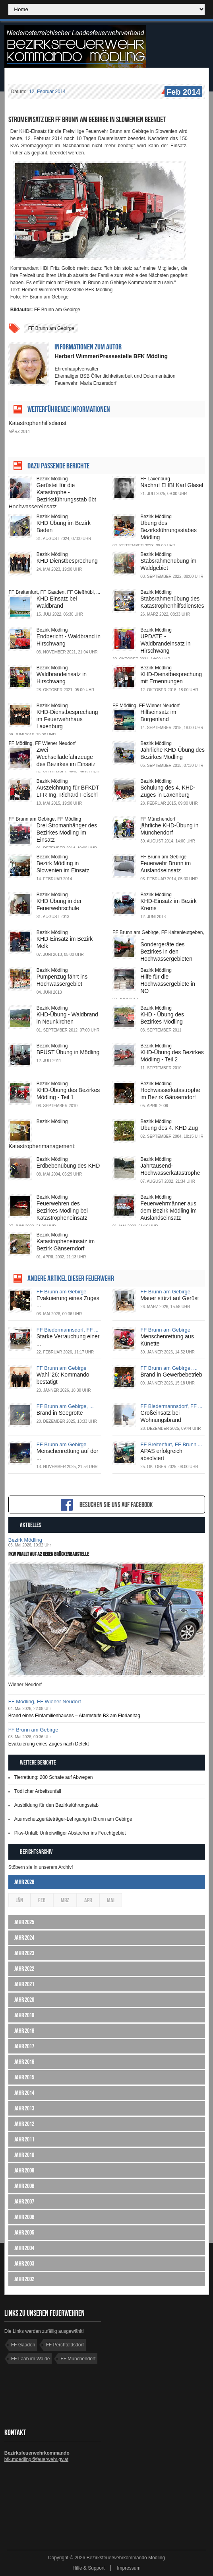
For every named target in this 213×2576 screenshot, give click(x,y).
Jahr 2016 (24, 2061)
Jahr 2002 (24, 2279)
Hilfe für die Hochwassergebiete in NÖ (167, 983)
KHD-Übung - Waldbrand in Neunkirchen (67, 1018)
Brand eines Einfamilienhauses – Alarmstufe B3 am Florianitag (74, 1715)
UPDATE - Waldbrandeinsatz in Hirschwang (165, 643)
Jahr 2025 (24, 1922)
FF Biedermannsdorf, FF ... (68, 1330)
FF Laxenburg (155, 479)
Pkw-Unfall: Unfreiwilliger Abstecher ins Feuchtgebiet (70, 1833)
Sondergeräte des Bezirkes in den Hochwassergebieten (166, 951)
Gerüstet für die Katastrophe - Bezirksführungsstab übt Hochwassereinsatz (52, 496)
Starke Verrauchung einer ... (68, 1340)
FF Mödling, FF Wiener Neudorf (146, 705)
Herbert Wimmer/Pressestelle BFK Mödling (111, 356)
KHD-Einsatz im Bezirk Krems (168, 904)
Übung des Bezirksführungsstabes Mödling (168, 530)
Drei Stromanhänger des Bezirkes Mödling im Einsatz (67, 832)
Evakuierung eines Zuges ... (68, 1301)
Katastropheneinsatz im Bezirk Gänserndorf (66, 1245)
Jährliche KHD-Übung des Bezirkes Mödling (172, 753)
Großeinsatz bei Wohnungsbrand (160, 1416)
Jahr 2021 (24, 1984)
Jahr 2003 (24, 2263)
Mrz (65, 1900)
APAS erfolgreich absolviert (161, 1454)
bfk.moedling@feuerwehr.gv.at (36, 2459)
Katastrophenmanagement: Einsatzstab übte (42, 1149)
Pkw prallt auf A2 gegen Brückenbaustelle (48, 1554)
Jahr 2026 (24, 1881)
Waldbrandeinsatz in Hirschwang (62, 677)
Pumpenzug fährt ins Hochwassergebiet (62, 980)
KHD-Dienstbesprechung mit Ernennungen (171, 677)
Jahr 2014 (24, 2092)
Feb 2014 (183, 92)
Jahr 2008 (24, 2185)
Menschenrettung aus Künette (167, 1340)
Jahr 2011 (24, 2139)
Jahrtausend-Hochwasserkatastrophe (170, 1169)
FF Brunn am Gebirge (51, 328)
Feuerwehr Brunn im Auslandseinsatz (165, 867)
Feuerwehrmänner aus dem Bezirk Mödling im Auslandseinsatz (168, 1210)
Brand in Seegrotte (60, 1413)
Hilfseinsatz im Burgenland (158, 715)
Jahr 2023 (24, 1953)
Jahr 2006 (24, 2216)
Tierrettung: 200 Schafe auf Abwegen (53, 1777)
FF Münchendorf (157, 819)
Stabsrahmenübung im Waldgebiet (168, 564)
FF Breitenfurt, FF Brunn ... (171, 1444)
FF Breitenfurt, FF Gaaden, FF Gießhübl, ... (54, 592)
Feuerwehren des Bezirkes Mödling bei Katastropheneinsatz (62, 1210)
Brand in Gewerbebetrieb (171, 1374)
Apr (88, 1900)
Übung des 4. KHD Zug (169, 1128)
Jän (19, 1900)
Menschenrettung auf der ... (68, 1454)
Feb (42, 1900)
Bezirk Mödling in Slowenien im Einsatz (63, 867)
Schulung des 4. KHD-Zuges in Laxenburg (168, 791)
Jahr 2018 (24, 2030)
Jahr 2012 (24, 2123)
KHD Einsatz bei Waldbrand (57, 602)
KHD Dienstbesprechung (67, 561)
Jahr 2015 (24, 2077)
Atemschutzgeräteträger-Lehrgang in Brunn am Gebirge (73, 1819)
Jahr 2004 (24, 2247)
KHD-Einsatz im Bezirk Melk (65, 942)
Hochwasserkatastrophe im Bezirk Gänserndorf (170, 1093)
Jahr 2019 (24, 2015)
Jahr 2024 (24, 1937)
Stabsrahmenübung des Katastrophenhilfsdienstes (172, 602)
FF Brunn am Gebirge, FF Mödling (44, 819)
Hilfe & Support (88, 2568)
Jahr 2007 (24, 2201)
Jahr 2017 (24, 2046)
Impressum (128, 2568)
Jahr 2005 (24, 2232)
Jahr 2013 (24, 2108)
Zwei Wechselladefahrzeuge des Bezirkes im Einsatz (66, 757)
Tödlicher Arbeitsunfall (37, 1791)
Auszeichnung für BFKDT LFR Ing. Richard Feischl (68, 791)
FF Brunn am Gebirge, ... (169, 1368)
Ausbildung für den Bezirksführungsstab (56, 1805)
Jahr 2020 (24, 1999)
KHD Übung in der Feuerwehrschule (59, 904)
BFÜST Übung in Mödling (68, 1052)
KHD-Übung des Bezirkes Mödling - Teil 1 (68, 1093)
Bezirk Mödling (52, 479)
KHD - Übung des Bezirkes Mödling (162, 1018)
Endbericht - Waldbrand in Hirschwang (69, 640)
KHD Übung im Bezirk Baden (64, 526)
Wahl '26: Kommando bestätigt (63, 1378)
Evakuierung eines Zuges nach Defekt (48, 1744)
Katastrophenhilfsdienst (37, 423)
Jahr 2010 (24, 2154)
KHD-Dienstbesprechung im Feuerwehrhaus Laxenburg (67, 719)
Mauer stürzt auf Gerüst (169, 1298)
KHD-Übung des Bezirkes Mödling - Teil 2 (172, 1056)
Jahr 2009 (24, 2170)
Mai (110, 1900)
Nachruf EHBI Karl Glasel (171, 485)
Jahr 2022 (24, 1968)
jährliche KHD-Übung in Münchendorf (169, 829)
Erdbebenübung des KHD (68, 1165)
